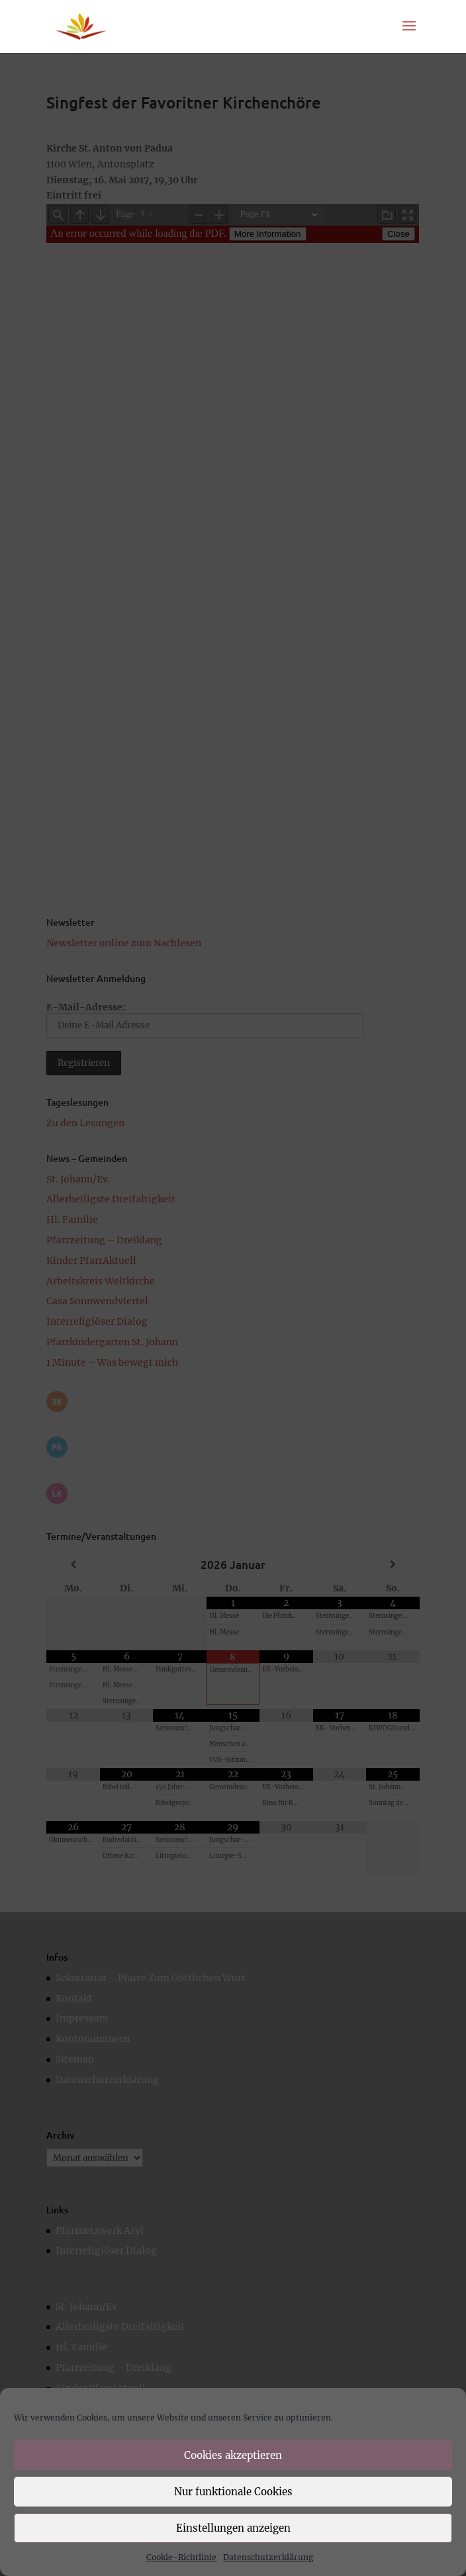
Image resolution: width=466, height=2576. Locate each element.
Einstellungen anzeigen (233, 2528)
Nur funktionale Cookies (233, 2491)
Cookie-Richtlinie (181, 2557)
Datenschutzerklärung (268, 2557)
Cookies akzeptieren (233, 2455)
